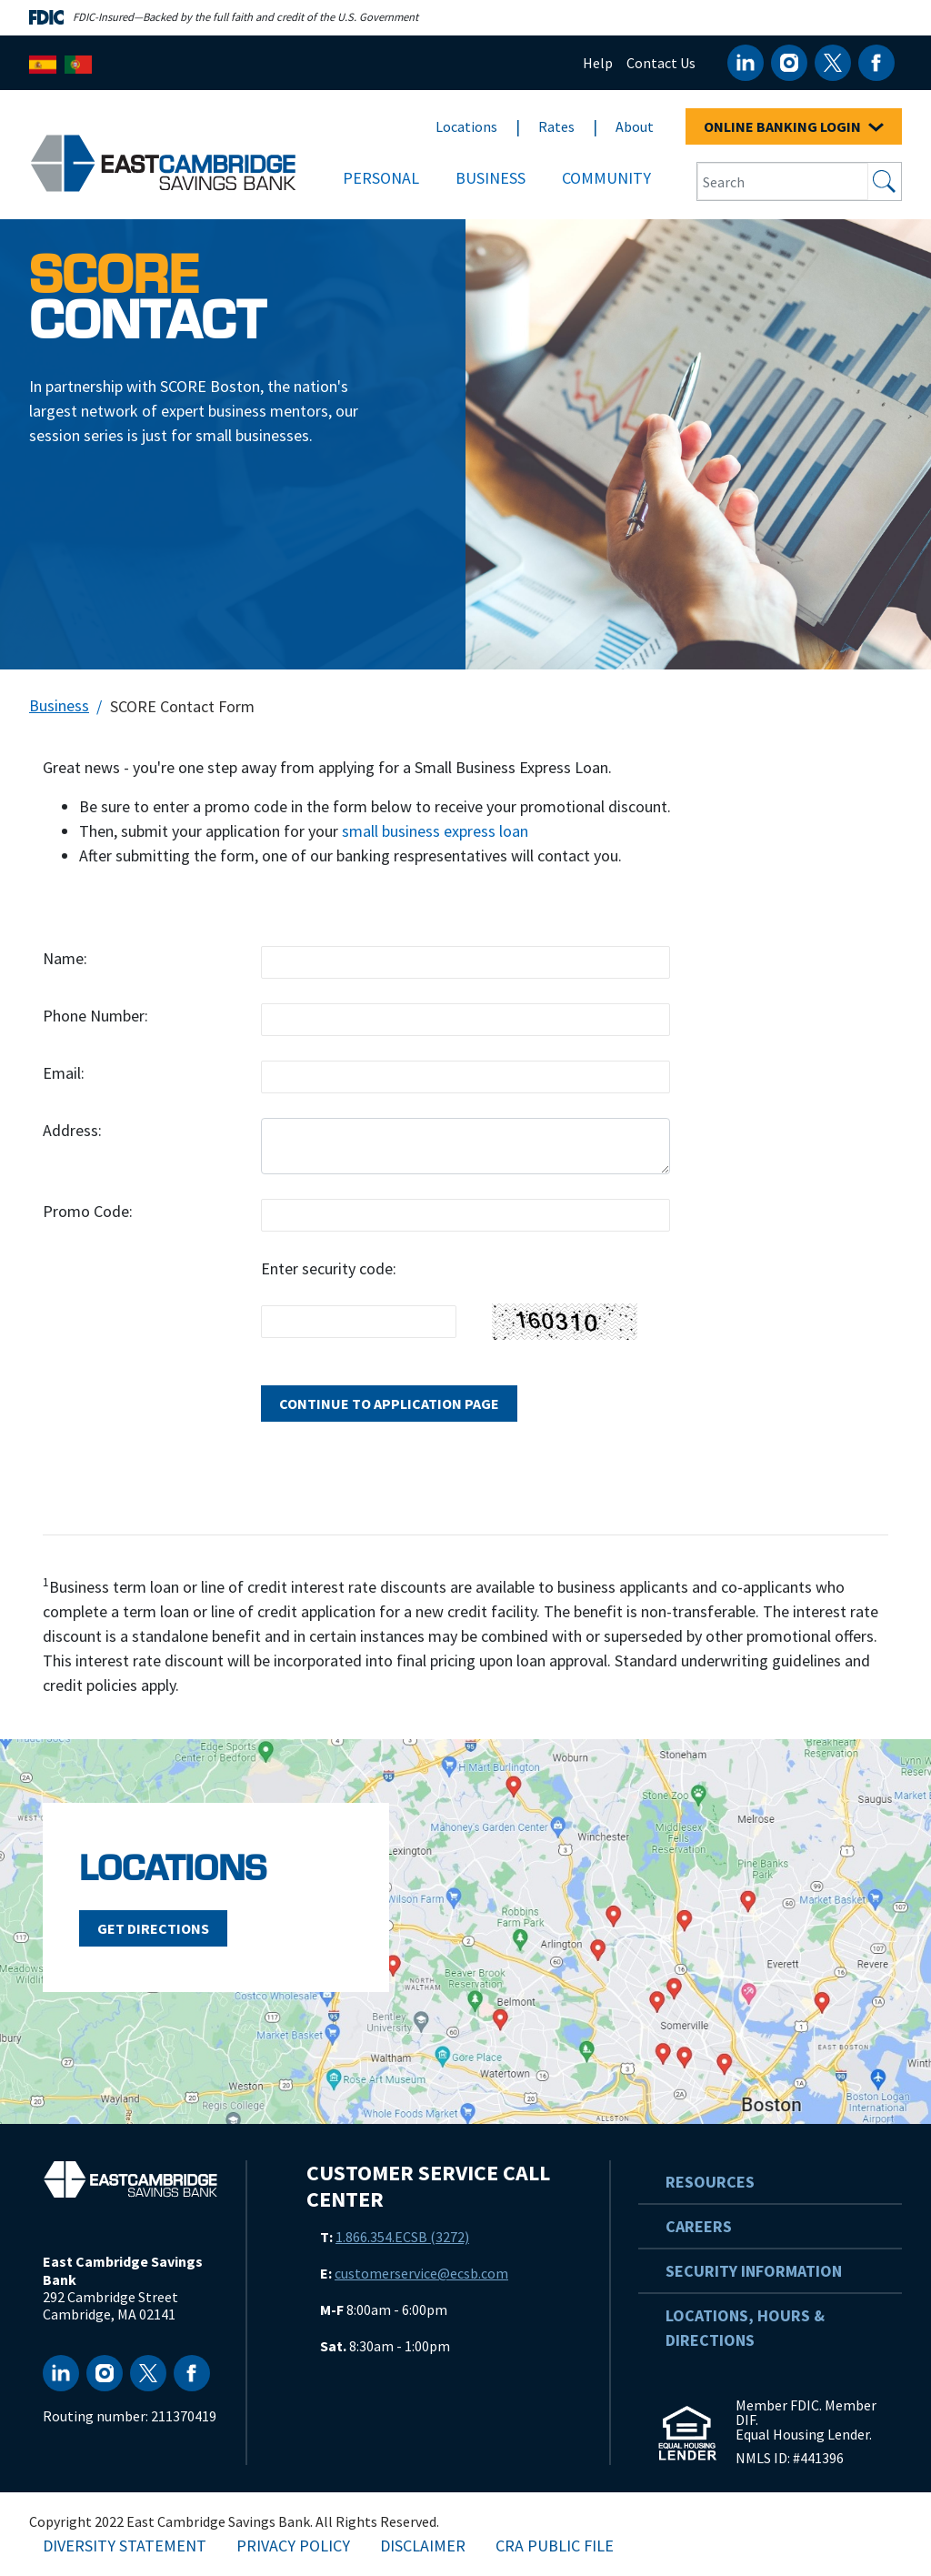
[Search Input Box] (782, 181)
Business (490, 177)
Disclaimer (423, 2545)
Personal (381, 177)
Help (598, 63)
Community (606, 177)
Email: (64, 1072)
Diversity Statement (124, 2545)
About (635, 126)
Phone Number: (95, 1015)
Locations (466, 126)
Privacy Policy (293, 2545)
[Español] (42, 62)
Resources (710, 2181)
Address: (72, 1130)
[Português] (78, 62)
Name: (65, 958)
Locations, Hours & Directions (745, 2327)
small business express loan (435, 830)
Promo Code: (88, 1211)
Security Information (754, 2270)
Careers (699, 2226)
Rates (556, 126)
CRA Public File (555, 2545)
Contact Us (661, 63)
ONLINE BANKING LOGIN (794, 126)
